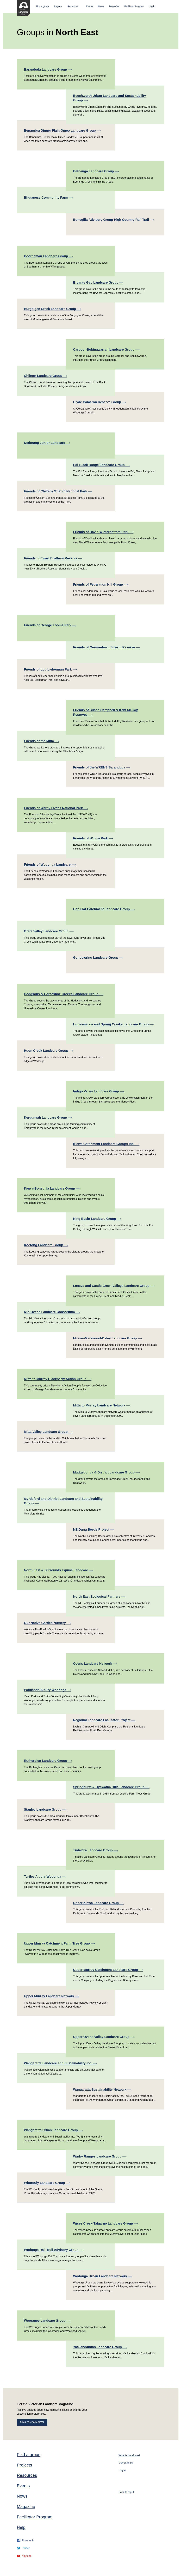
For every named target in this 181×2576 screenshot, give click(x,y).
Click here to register (32, 2422)
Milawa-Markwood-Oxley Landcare (107, 1338)
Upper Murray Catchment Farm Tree (59, 1943)
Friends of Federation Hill (100, 584)
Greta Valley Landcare (49, 931)
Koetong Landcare (46, 1245)
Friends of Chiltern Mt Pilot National (58, 491)
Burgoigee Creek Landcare (52, 309)
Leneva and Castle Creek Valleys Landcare (113, 1286)
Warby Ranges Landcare (99, 2156)
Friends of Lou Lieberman (50, 669)
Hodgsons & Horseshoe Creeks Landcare (64, 994)
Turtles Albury (45, 1876)
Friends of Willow (93, 838)
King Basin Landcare (97, 1218)
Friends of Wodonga (50, 864)
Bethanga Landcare (96, 171)
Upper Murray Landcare (51, 1996)
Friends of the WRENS (101, 767)
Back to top (126, 2492)
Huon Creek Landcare (48, 1050)
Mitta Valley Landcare (48, 1431)
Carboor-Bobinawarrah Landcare (106, 349)
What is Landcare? (129, 2455)
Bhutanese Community (48, 197)
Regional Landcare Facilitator (104, 1720)
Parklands (47, 1690)
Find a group (42, 6)
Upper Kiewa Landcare (98, 1903)
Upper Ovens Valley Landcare (103, 2037)
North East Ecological (99, 1596)
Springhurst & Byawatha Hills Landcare (111, 1787)
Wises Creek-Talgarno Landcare (105, 2223)
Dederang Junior (47, 443)
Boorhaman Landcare (48, 256)
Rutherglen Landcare (48, 1760)
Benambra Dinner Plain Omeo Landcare (62, 130)
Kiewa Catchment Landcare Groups (106, 1144)
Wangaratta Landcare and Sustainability (60, 2063)
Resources (73, 6)
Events (89, 6)
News (101, 6)
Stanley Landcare (45, 1809)
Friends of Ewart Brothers (53, 558)
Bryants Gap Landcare (98, 282)
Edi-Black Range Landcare (101, 465)
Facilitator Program (134, 6)
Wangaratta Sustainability (102, 2089)
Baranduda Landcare (48, 69)
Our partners (126, 2462)
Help (21, 2527)
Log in (152, 6)
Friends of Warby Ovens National (56, 808)
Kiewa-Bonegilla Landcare (52, 1188)
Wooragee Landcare (47, 2320)
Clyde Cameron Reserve (99, 402)
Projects (58, 6)
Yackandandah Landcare (100, 2347)
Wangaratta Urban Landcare (53, 2130)
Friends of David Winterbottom (103, 532)
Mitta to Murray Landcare (101, 1405)
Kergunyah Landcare (48, 1117)
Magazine (114, 6)
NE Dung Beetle (93, 1529)
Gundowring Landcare (98, 957)
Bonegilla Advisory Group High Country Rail (113, 219)
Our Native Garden (47, 1623)
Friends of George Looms (50, 625)
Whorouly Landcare (47, 2183)
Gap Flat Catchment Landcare (104, 909)
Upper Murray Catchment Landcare (108, 1970)
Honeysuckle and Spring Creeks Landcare (113, 1024)
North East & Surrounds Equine (58, 1570)
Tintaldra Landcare (95, 1850)
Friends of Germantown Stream (106, 647)
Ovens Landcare (95, 1663)
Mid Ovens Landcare (52, 1312)
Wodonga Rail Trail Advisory (53, 2250)
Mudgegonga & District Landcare (106, 1472)
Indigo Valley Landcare (98, 1091)
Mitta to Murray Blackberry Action (57, 1379)
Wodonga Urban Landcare (102, 2276)
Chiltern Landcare (45, 375)
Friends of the (41, 741)
